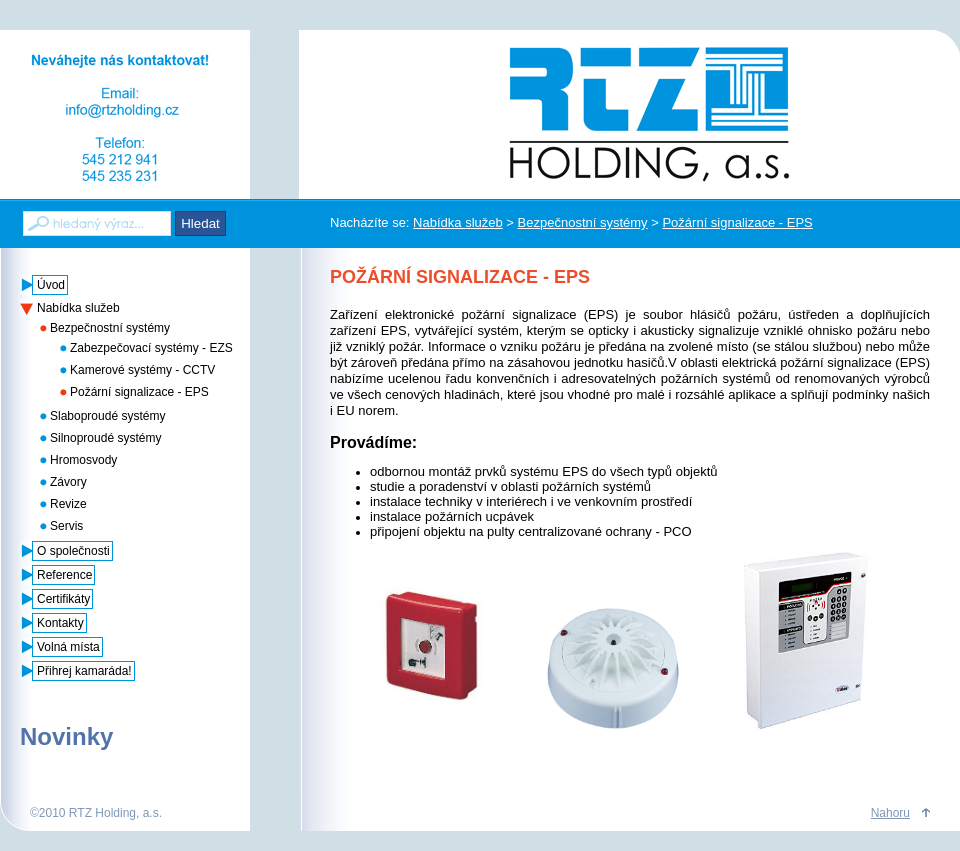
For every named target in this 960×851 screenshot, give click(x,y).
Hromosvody (83, 460)
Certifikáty (63, 599)
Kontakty (60, 623)
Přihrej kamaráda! (84, 671)
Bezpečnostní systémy (583, 222)
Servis (66, 526)
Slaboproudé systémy (107, 416)
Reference (64, 575)
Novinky (66, 736)
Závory (68, 482)
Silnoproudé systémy (105, 438)
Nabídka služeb (458, 222)
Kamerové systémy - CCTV (142, 370)
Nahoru (890, 813)
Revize (68, 504)
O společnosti (73, 551)
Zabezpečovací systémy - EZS (151, 348)
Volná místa (68, 647)
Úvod (51, 285)
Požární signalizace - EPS (737, 222)
